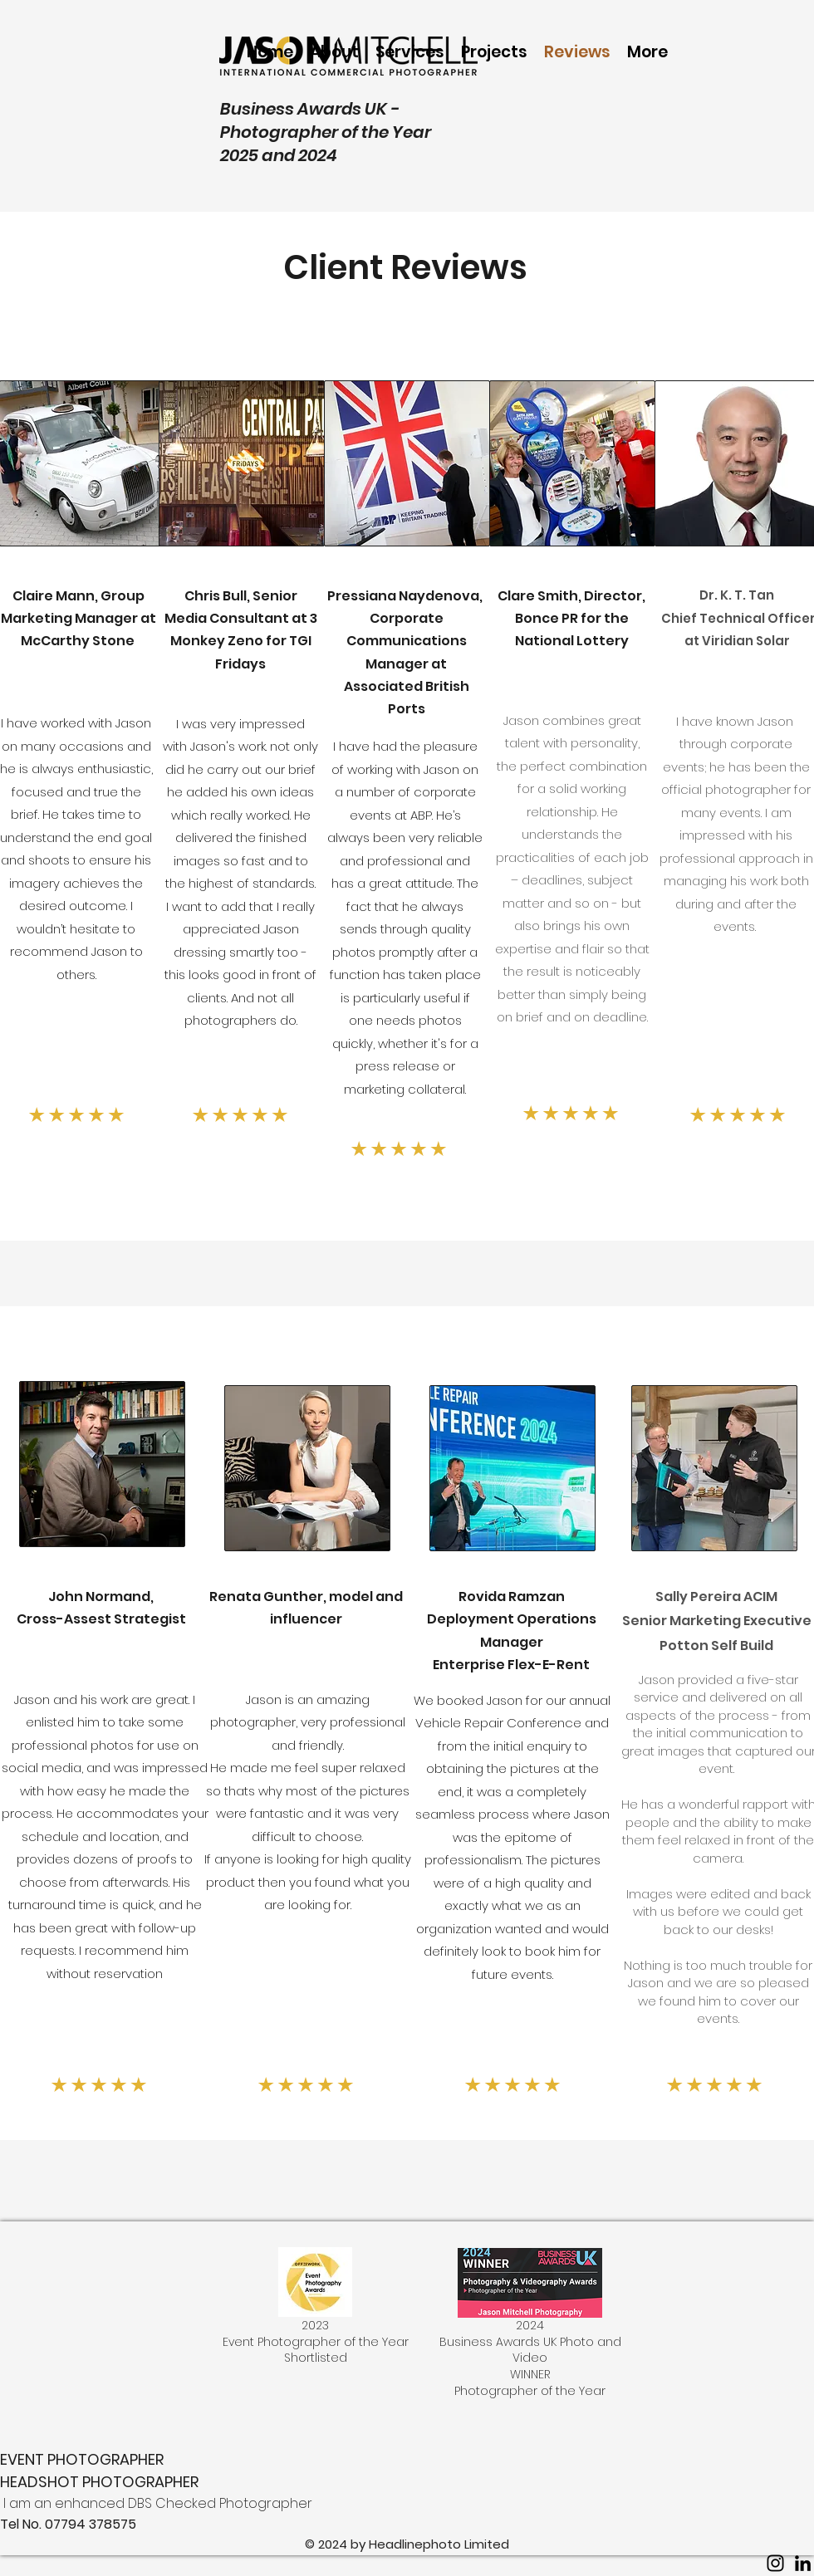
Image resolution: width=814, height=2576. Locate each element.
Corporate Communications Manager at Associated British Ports (406, 663)
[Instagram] (775, 2563)
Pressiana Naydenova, (406, 595)
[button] (494, 52)
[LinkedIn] (803, 2563)
